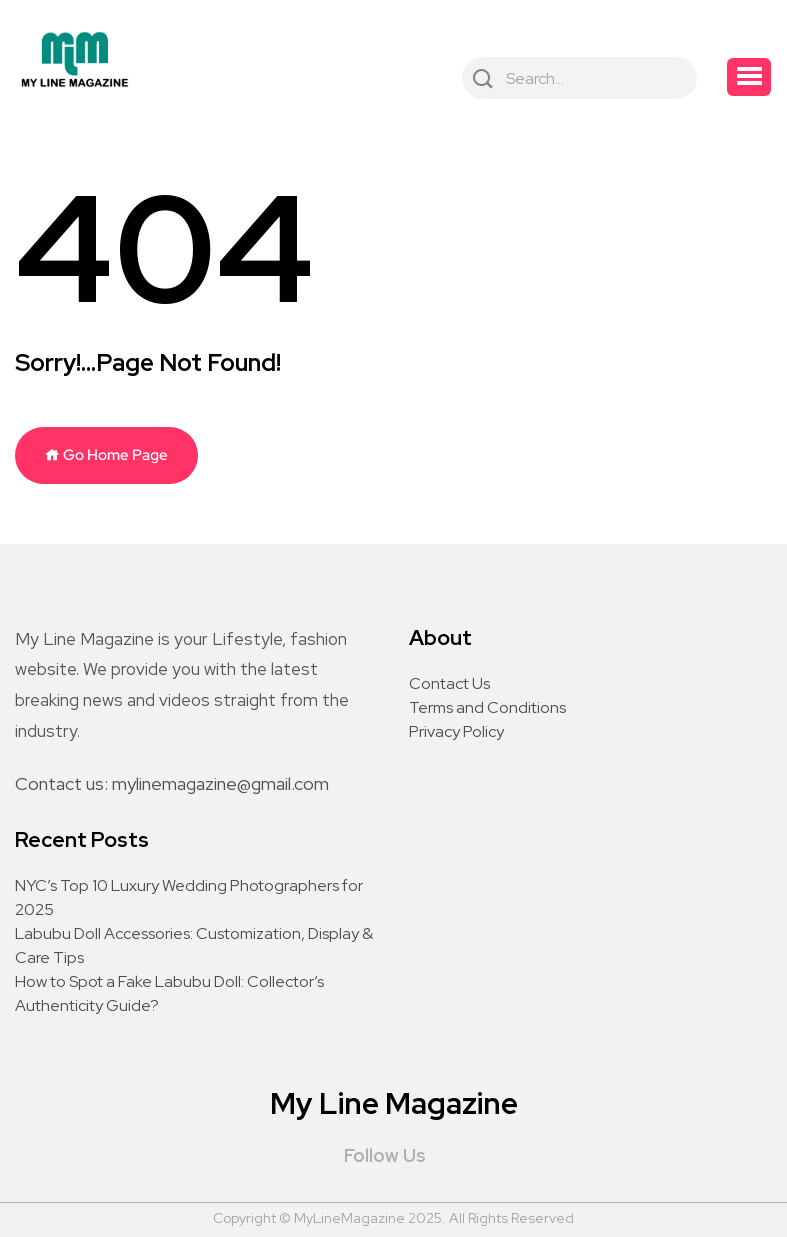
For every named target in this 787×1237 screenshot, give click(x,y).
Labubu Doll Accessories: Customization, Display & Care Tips (194, 945)
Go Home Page (106, 455)
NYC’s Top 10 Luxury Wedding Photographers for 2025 (189, 897)
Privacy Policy (456, 731)
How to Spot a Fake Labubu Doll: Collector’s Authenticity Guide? (169, 993)
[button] (749, 77)
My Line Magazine (394, 1103)
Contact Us (449, 683)
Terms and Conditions (487, 707)
